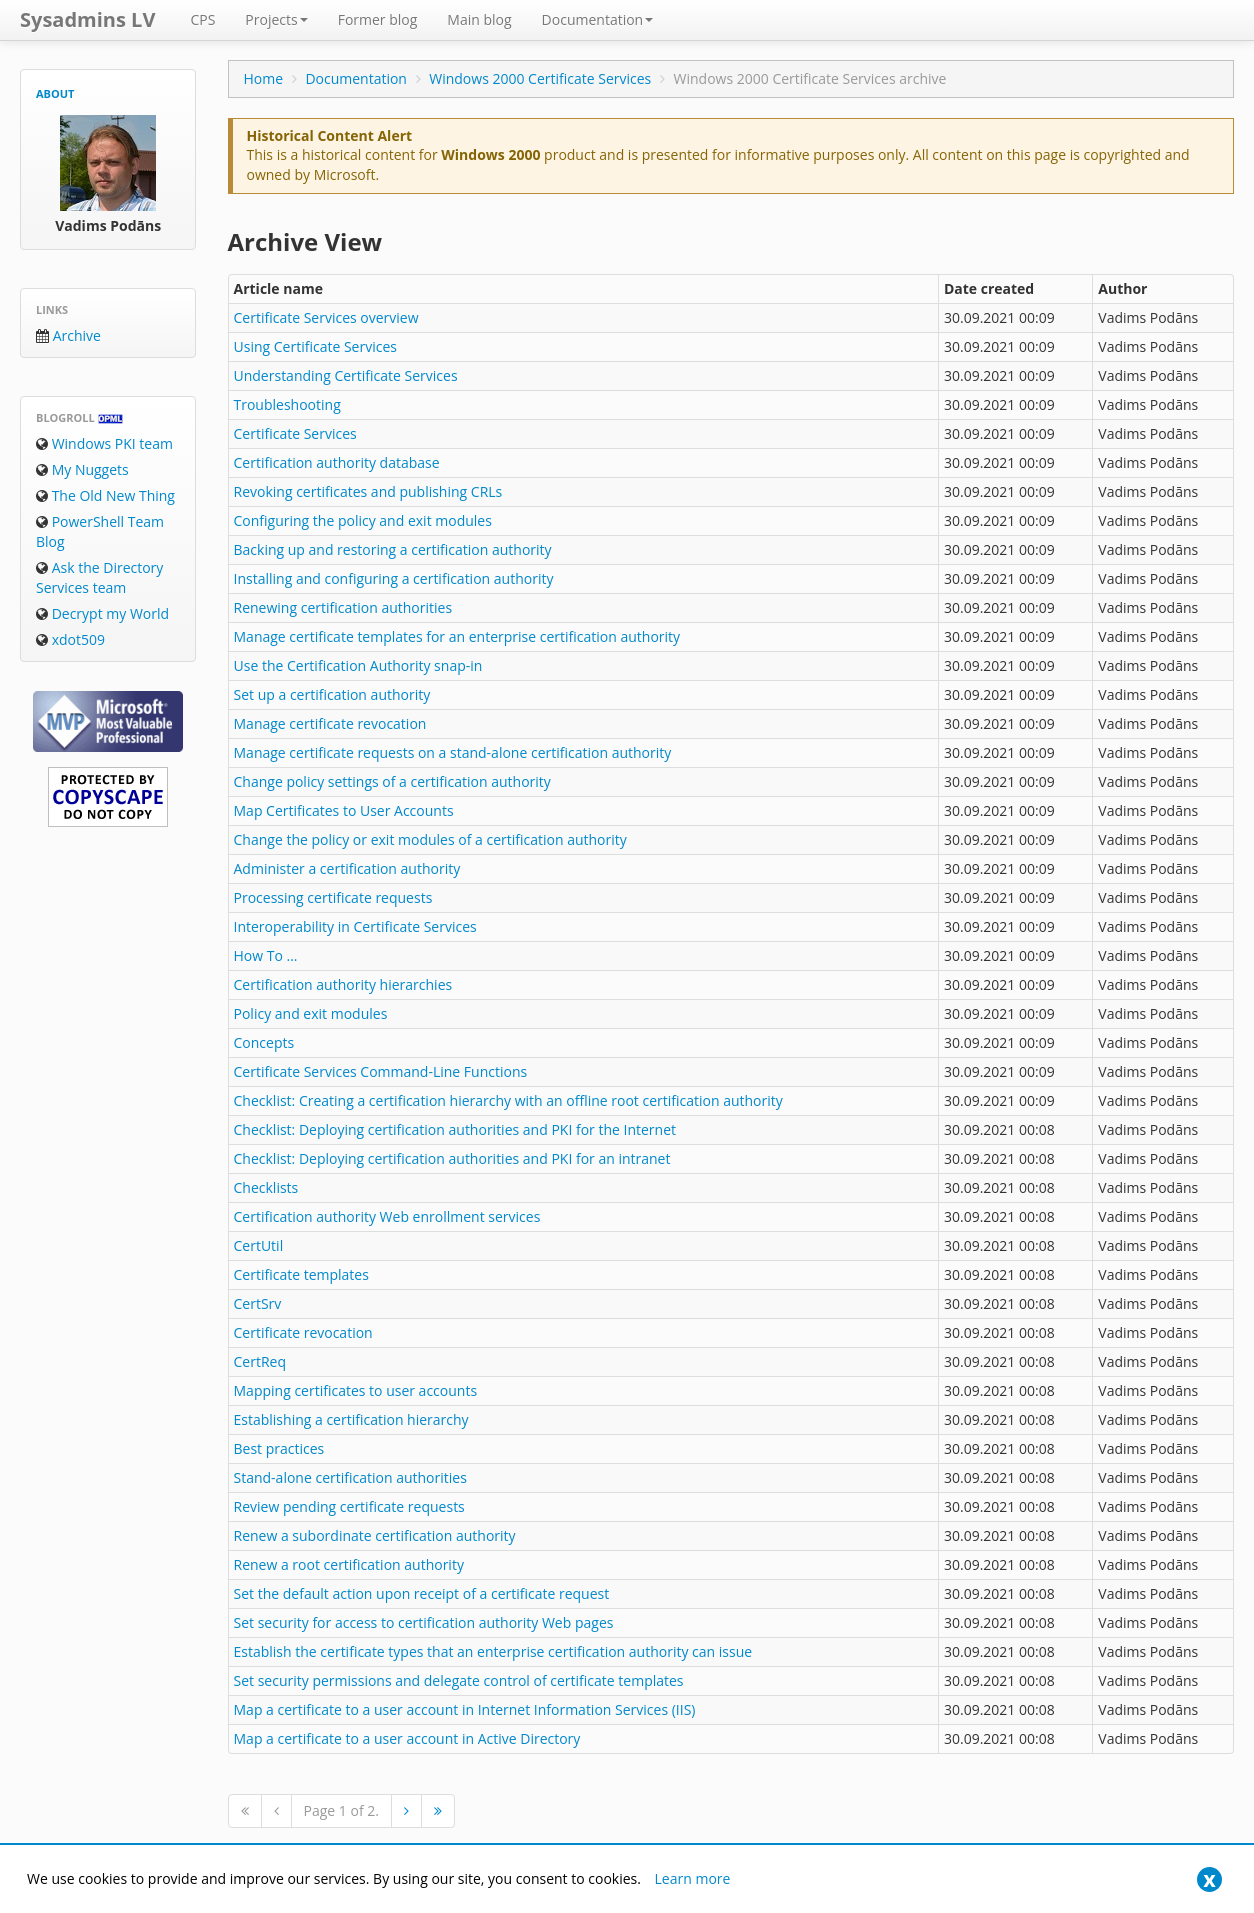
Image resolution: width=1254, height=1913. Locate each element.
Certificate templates (301, 1274)
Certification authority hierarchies (343, 984)
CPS (202, 19)
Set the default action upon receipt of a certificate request (422, 1593)
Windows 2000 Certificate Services (540, 78)
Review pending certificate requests (349, 1506)
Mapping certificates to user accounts (356, 1390)
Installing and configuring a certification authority (394, 578)
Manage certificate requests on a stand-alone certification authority (453, 752)
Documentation (598, 19)
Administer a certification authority (347, 868)
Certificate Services (295, 433)
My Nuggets (82, 469)
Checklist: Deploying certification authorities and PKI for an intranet (452, 1158)
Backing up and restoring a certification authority (393, 549)
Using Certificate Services (315, 346)
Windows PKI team (104, 443)
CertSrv (258, 1303)
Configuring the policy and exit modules (363, 520)
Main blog (479, 19)
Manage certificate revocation (330, 723)
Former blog (378, 19)
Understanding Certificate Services (346, 375)
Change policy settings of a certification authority (392, 781)
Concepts (264, 1042)
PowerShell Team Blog (100, 531)
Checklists (266, 1187)
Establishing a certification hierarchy (351, 1419)
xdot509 (70, 639)
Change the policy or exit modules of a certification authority (430, 839)
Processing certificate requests (333, 897)
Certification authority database (337, 462)
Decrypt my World (102, 613)
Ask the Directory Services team (99, 577)
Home (264, 78)
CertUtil (259, 1245)
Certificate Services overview (326, 317)
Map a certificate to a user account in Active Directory (407, 1738)
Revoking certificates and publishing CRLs (368, 491)
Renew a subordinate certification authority (375, 1535)
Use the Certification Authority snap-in (358, 665)
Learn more (693, 1878)
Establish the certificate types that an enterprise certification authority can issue (493, 1651)
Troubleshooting (287, 404)
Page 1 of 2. (341, 1810)
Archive (68, 335)
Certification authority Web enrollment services (387, 1216)
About (55, 93)
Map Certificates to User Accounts (344, 810)
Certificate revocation (303, 1332)
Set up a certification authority (332, 694)
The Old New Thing (105, 495)
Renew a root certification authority (349, 1564)
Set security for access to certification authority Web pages (424, 1622)
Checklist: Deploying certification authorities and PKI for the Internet (455, 1129)
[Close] (1209, 1879)
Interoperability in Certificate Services (355, 926)
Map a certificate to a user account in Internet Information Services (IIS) (465, 1709)
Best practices (279, 1448)
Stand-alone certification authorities (350, 1477)
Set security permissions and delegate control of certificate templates (459, 1680)
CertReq (260, 1361)
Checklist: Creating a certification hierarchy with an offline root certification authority (508, 1100)
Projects (276, 19)
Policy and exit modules (311, 1013)
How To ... (266, 955)
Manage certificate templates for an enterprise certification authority (457, 636)
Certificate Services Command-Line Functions (381, 1071)
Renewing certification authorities (343, 607)
